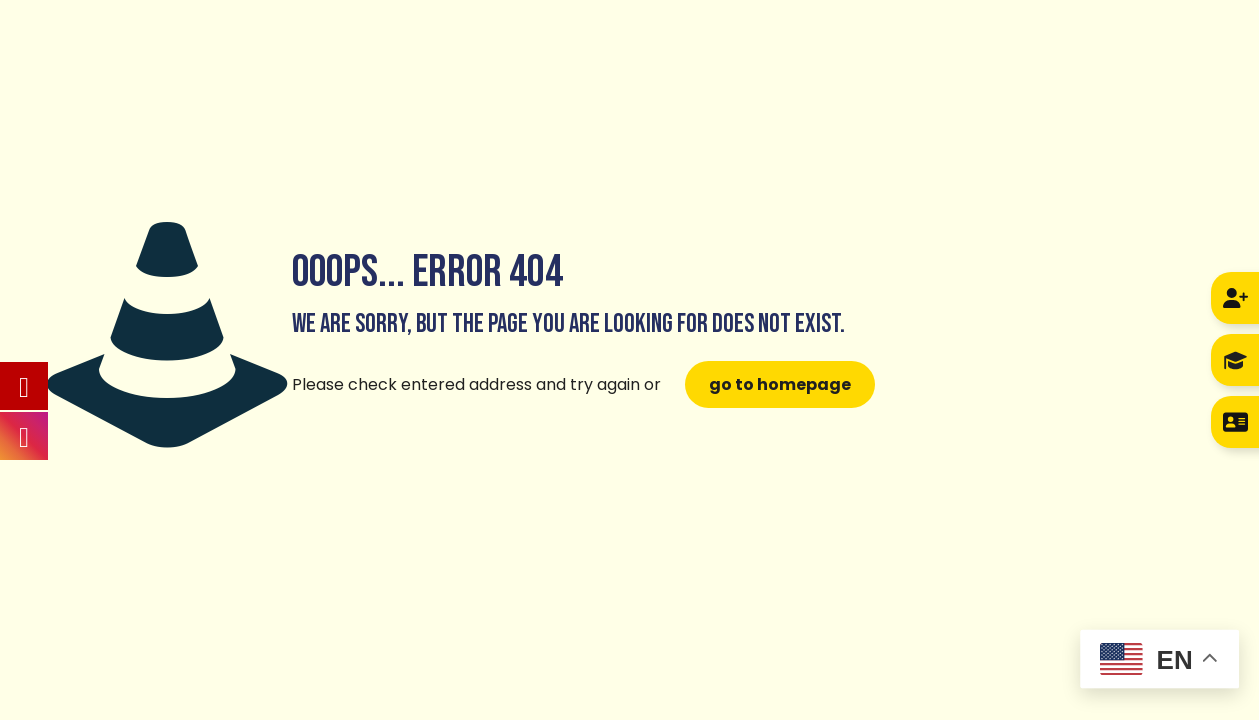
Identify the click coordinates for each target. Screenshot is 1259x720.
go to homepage (780, 384)
